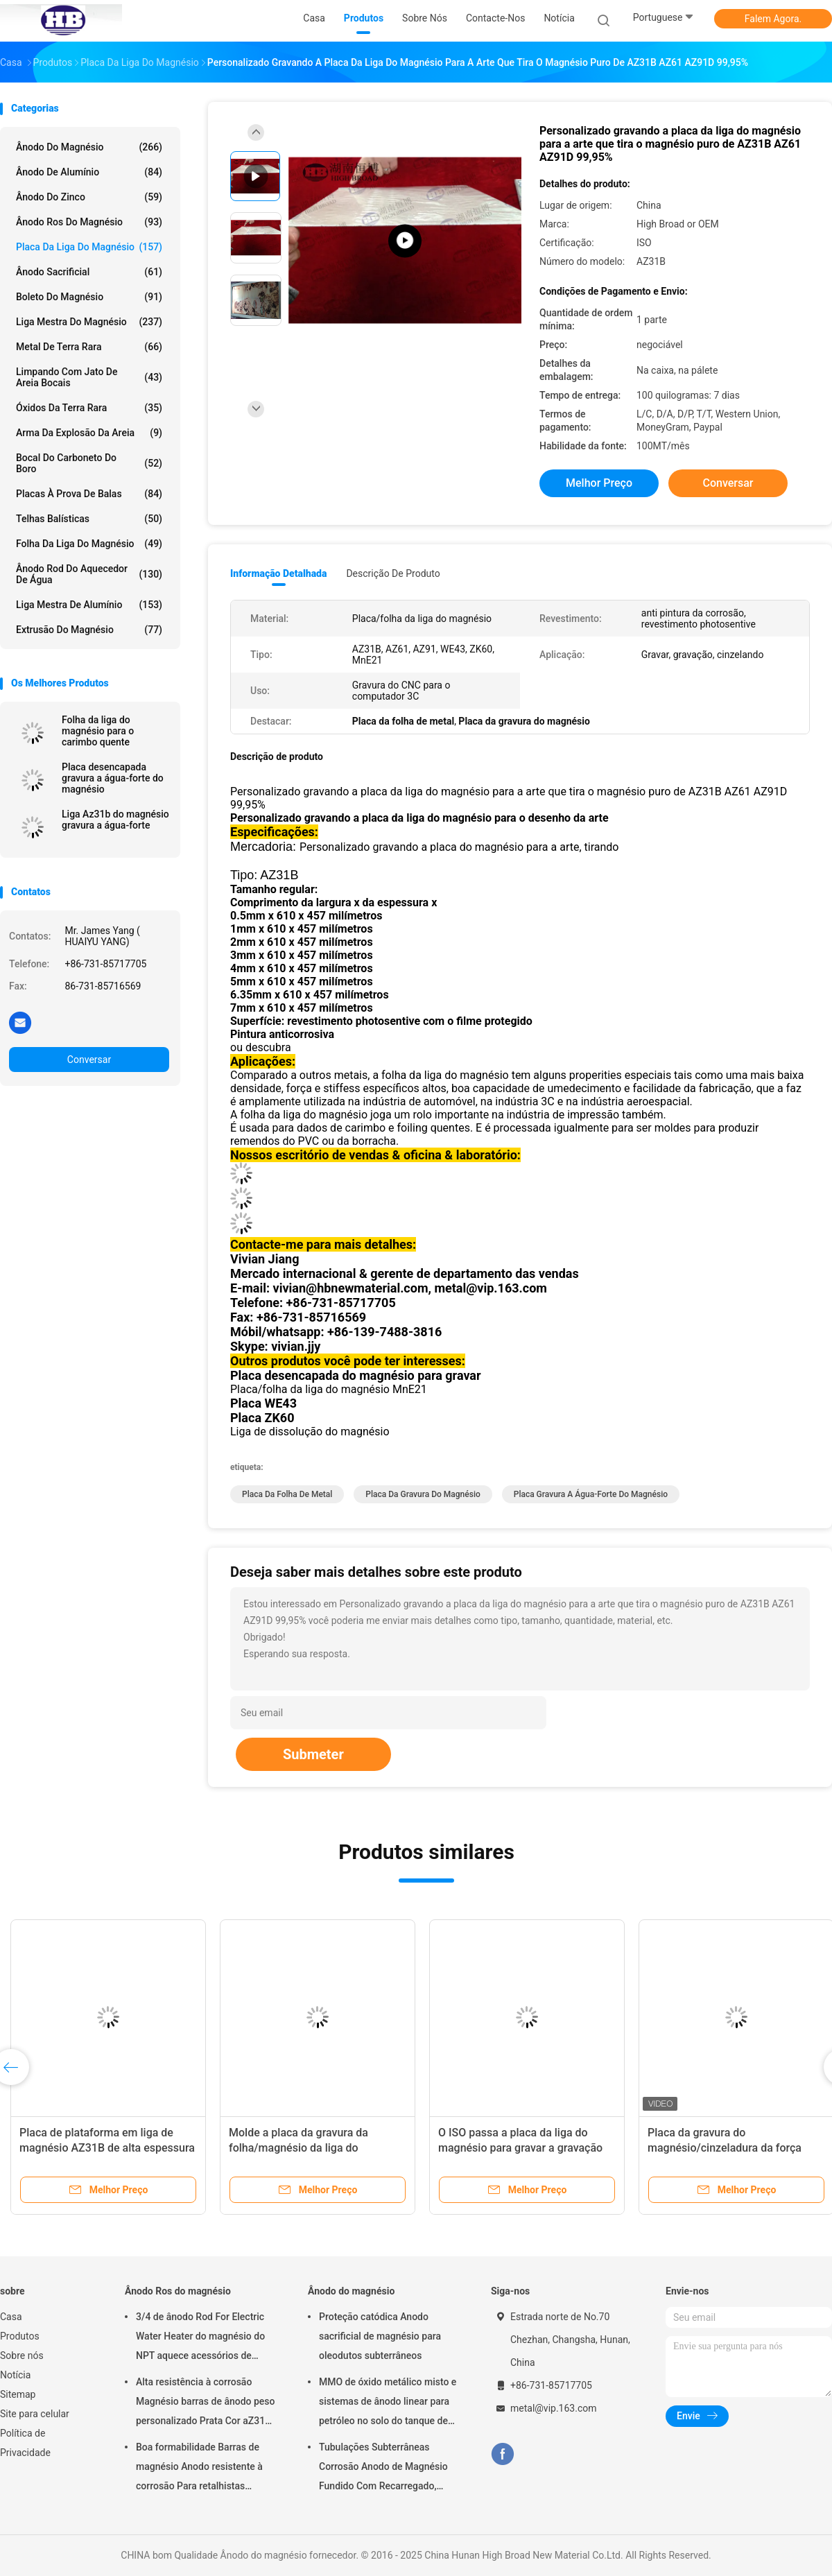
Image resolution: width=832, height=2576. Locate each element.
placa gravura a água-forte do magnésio (591, 1494)
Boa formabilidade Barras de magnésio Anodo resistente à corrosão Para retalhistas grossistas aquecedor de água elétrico (201, 2468)
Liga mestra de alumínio (89, 605)
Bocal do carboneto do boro (89, 463)
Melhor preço (599, 483)
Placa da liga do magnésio (89, 247)
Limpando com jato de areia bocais (89, 377)
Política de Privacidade (25, 2443)
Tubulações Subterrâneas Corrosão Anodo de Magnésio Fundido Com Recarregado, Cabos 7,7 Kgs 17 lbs (383, 2468)
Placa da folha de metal (287, 1494)
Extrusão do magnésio (89, 630)
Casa (11, 2316)
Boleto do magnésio (89, 297)
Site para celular (34, 2413)
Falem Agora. (773, 18)
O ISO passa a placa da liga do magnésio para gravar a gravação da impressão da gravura (520, 2148)
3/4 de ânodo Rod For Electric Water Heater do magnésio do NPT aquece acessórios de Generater (200, 2338)
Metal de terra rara (89, 347)
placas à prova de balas (89, 494)
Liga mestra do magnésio (89, 322)
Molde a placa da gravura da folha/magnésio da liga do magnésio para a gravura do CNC (310, 2148)
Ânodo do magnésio (89, 147)
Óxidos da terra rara (89, 408)
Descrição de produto (393, 573)
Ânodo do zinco (89, 197)
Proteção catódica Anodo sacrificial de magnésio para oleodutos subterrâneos (380, 2336)
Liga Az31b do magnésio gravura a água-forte (115, 820)
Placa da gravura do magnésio (422, 1494)
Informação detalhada (278, 573)
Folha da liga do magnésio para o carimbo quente (98, 730)
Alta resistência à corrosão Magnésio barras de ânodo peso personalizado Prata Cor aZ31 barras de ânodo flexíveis (205, 2403)
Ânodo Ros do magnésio (89, 222)
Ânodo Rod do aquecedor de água (89, 574)
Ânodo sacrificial (89, 272)
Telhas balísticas (89, 519)
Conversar (89, 1059)
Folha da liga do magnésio (89, 544)
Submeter (313, 1754)
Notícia (15, 2374)
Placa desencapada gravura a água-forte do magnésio (113, 778)
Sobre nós (22, 2355)
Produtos (20, 2336)
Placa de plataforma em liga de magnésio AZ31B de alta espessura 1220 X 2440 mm (107, 2148)
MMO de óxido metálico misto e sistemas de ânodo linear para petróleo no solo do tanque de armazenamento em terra (387, 2403)
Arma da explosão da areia (89, 433)
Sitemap (17, 2394)
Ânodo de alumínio (89, 172)
